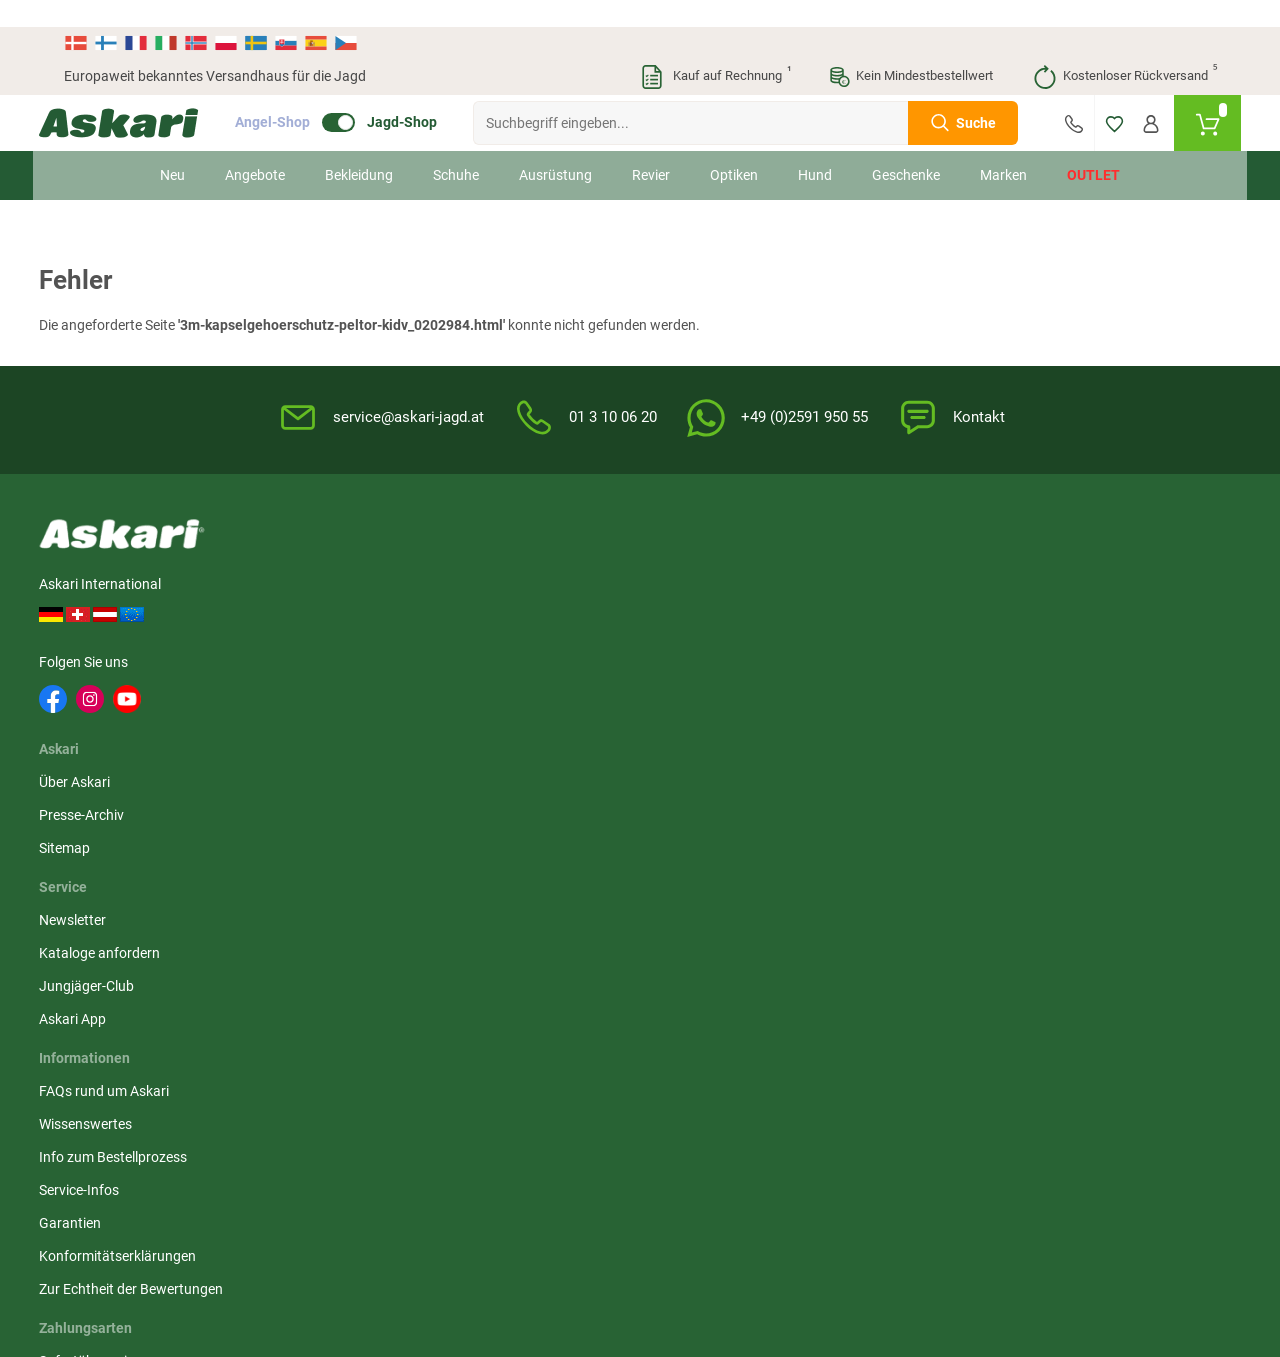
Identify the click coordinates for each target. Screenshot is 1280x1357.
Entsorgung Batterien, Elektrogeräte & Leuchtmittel (916, 677)
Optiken (734, 148)
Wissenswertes (698, 590)
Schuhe (456, 148)
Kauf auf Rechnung (715, 50)
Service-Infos (692, 656)
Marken (1003, 148)
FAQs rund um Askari (717, 557)
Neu (172, 148)
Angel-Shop (297, 96)
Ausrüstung (555, 148)
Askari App (489, 656)
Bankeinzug (1080, 590)
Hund (815, 148)
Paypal (1065, 689)
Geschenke (906, 148)
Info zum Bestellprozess (726, 623)
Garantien (683, 689)
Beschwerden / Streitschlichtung (900, 774)
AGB (862, 557)
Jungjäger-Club (503, 623)
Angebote (255, 148)
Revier (651, 148)
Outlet (1093, 148)
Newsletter (489, 557)
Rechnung (1075, 722)
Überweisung (1084, 623)
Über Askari (330, 557)
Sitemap (320, 623)
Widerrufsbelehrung (909, 590)
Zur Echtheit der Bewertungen (701, 765)
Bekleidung (359, 148)
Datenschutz (887, 623)
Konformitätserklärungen (730, 722)
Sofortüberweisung (1103, 557)
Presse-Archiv (337, 590)
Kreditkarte (1078, 656)
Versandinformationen (226, 1248)
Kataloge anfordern (516, 590)
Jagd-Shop (427, 96)
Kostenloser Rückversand (1124, 50)
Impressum (883, 731)
